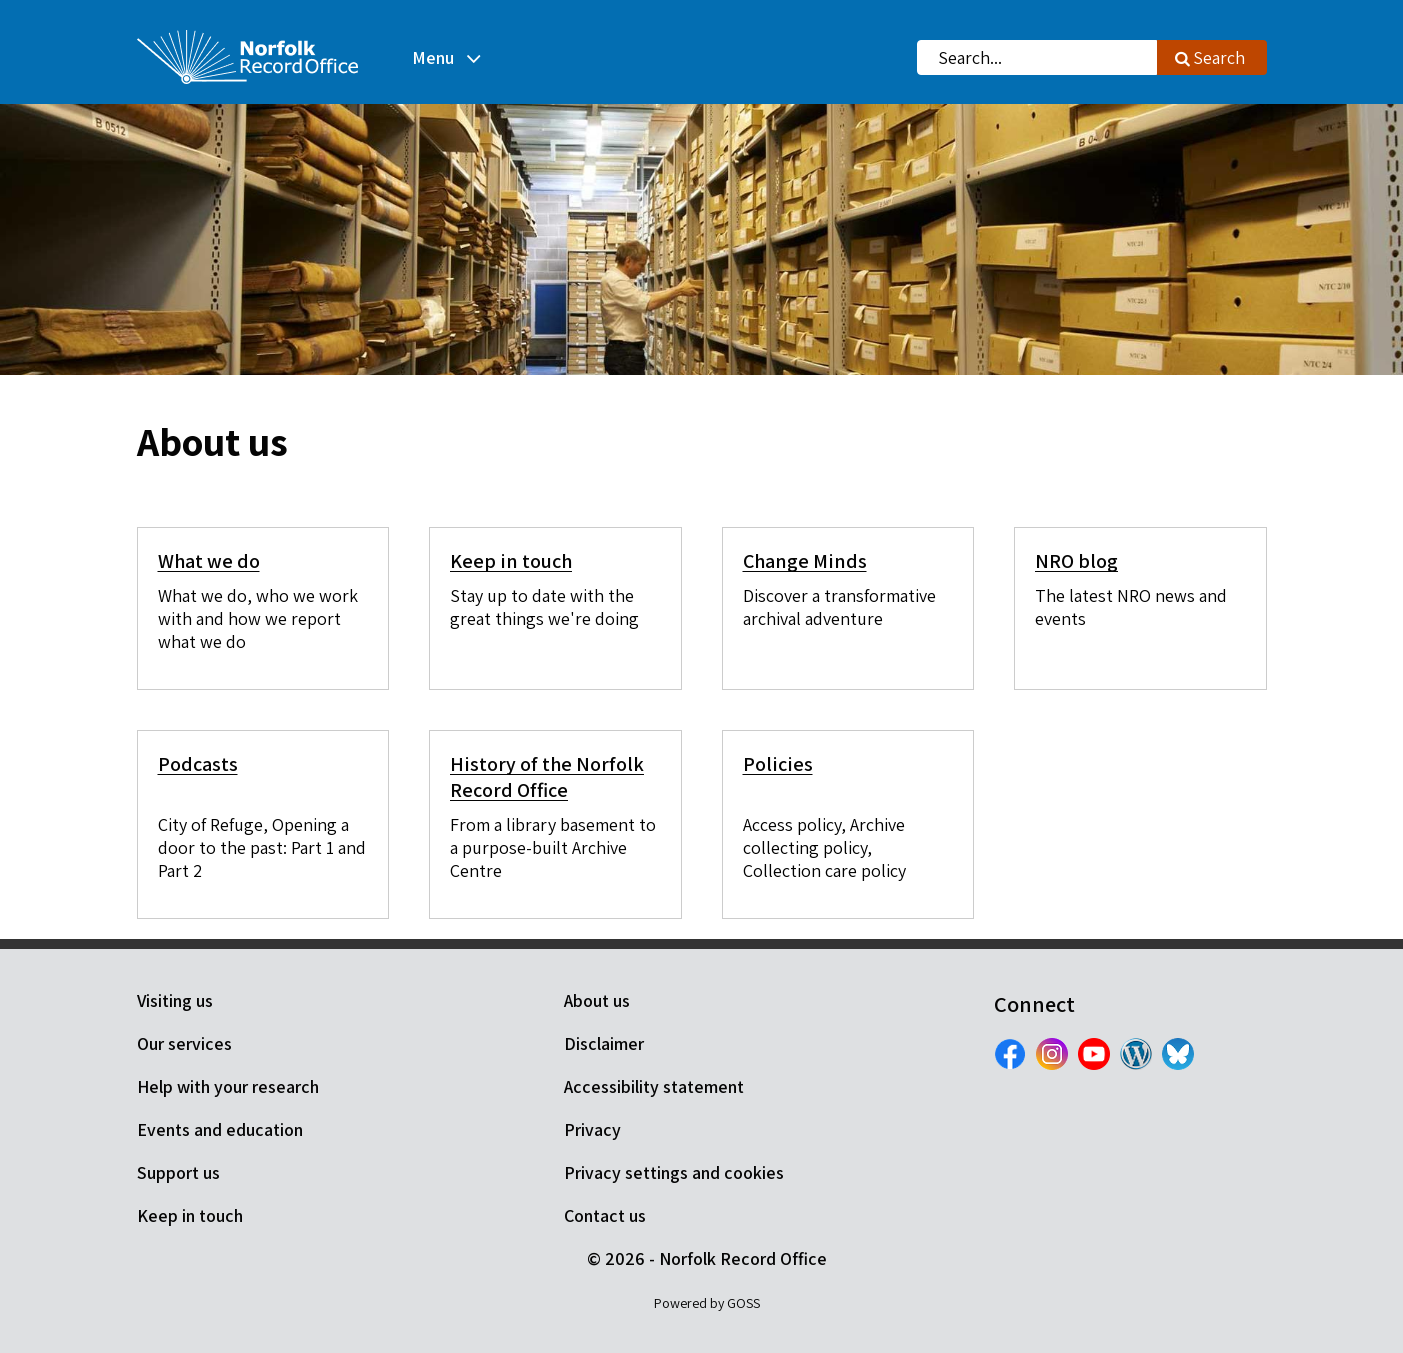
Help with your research (228, 1086)
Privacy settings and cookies (674, 1172)
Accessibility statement (654, 1086)
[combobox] (1037, 57)
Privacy (592, 1129)
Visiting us (175, 1000)
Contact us (605, 1215)
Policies (778, 764)
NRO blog (1076, 561)
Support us (178, 1172)
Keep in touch (511, 561)
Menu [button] (433, 57)
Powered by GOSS (707, 1303)
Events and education (220, 1129)
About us (597, 1000)
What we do (209, 561)
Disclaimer (604, 1043)
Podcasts (198, 764)
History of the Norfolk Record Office (547, 777)
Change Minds (805, 561)
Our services (184, 1043)
